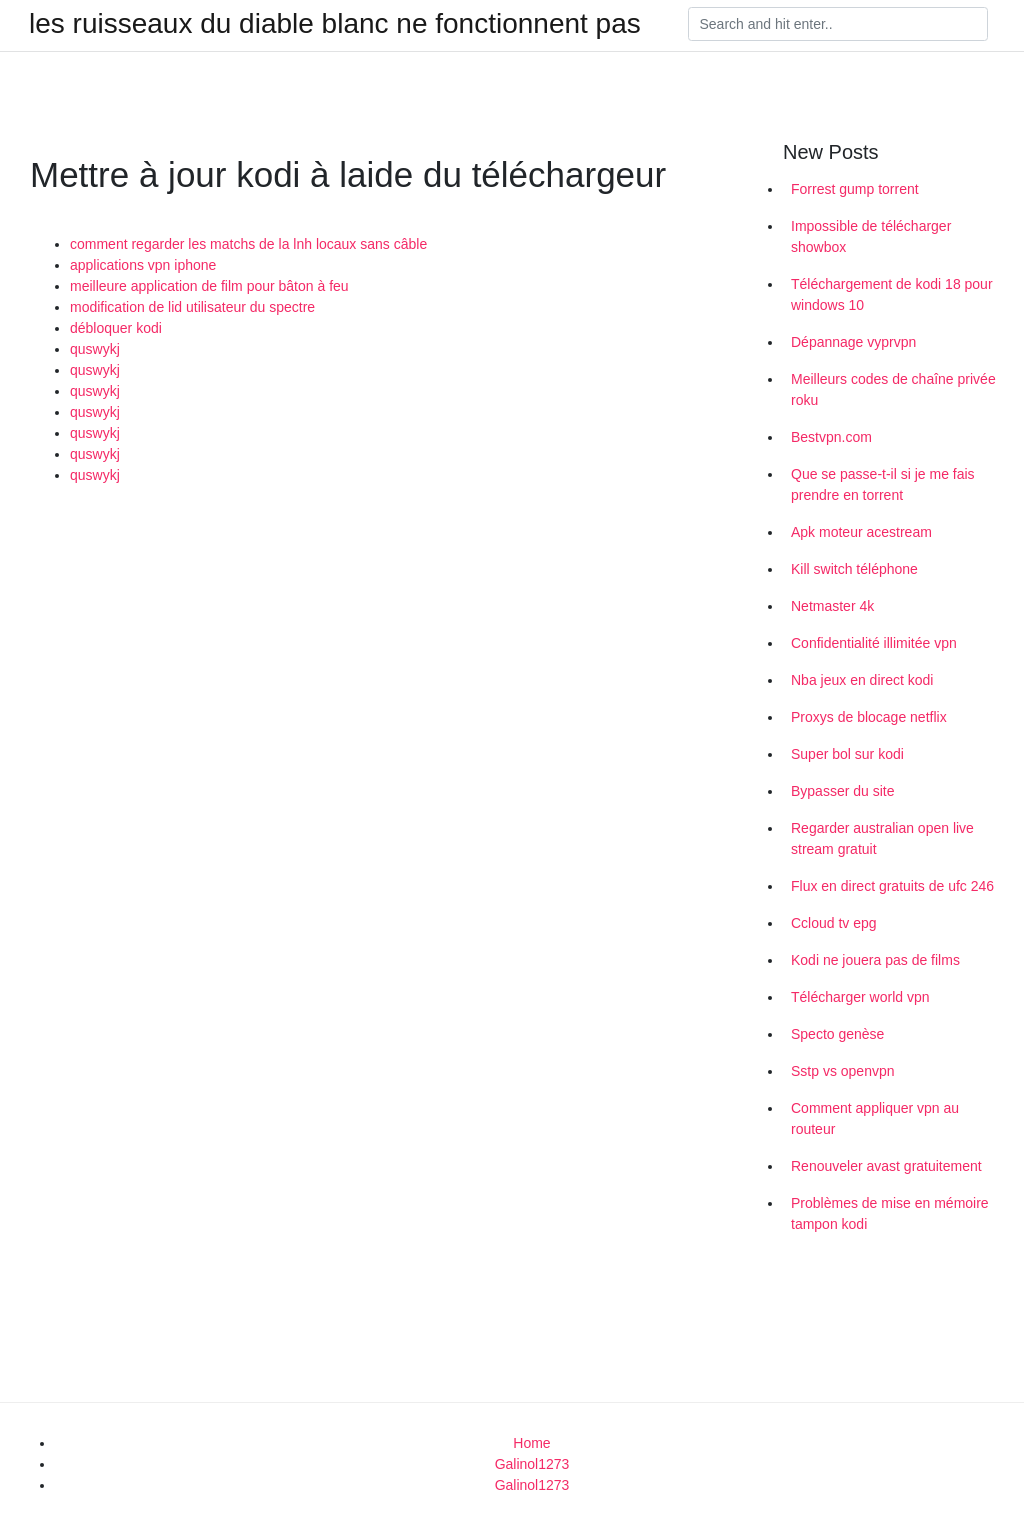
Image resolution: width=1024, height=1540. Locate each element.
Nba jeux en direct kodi (862, 680)
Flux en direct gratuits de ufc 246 (892, 886)
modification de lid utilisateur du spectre (192, 307)
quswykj (95, 349)
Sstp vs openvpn (843, 1071)
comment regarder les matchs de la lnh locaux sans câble (248, 244)
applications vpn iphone (143, 265)
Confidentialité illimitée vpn (874, 643)
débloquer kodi (116, 328)
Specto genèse (837, 1034)
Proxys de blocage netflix (869, 717)
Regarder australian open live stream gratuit (882, 838)
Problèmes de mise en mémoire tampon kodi (890, 1213)
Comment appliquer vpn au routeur (875, 1118)
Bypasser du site (843, 791)
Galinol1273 (532, 1464)
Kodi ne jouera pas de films (875, 960)
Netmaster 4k (832, 606)
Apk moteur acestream (861, 532)
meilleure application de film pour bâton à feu (209, 286)
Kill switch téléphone (854, 569)
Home (531, 1443)
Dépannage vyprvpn (853, 342)
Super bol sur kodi (847, 754)
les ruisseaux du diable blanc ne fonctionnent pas (335, 24)
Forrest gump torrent (855, 189)
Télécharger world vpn (860, 997)
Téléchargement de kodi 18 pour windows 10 (892, 294)
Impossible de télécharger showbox (871, 236)
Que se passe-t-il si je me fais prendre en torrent (883, 484)
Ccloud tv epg (834, 923)
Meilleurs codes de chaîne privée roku (893, 389)
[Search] (838, 24)
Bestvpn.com (831, 437)
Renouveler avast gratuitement (886, 1166)
